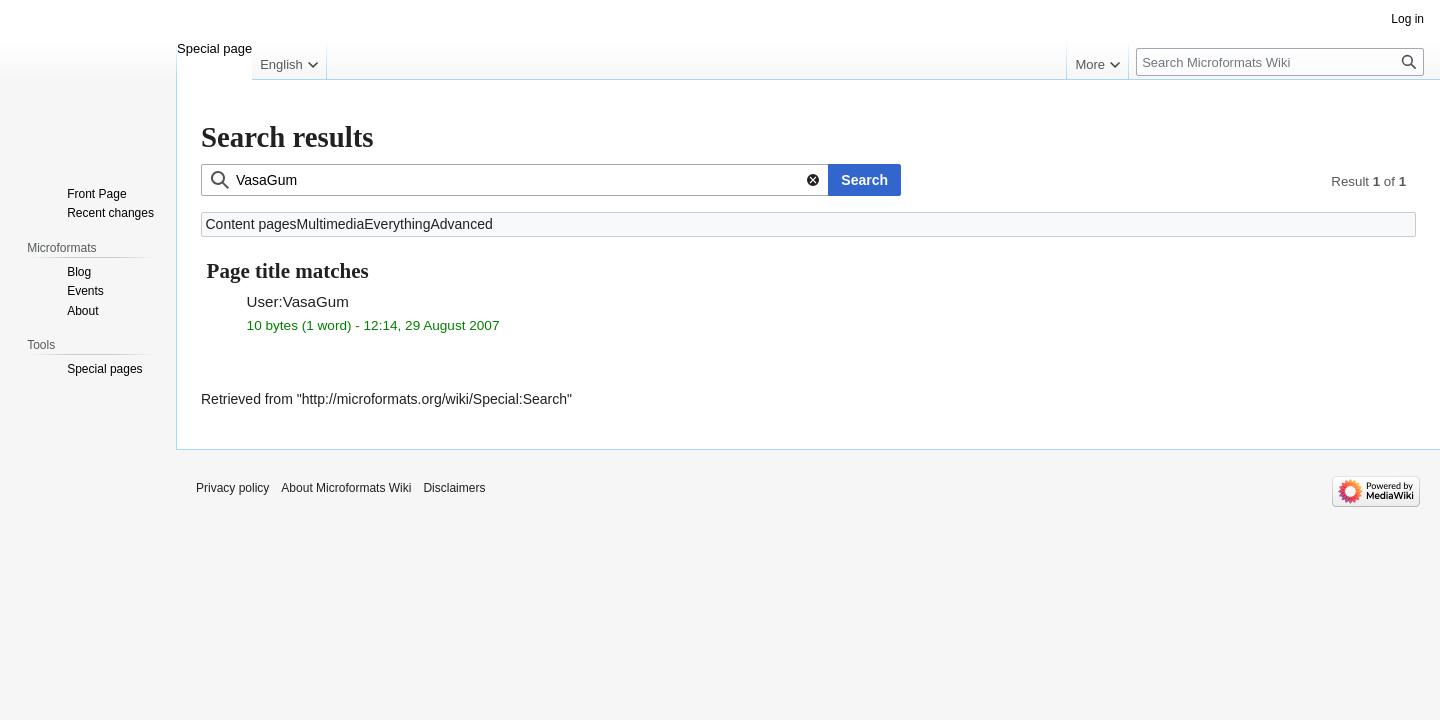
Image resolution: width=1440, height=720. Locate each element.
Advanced (461, 224)
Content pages (251, 224)
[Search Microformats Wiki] (1280, 62)
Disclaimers (454, 488)
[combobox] (515, 180)
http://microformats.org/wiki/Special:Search (434, 399)
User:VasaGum (298, 301)
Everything (397, 224)
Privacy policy (232, 488)
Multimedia (331, 224)
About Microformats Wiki (346, 488)
